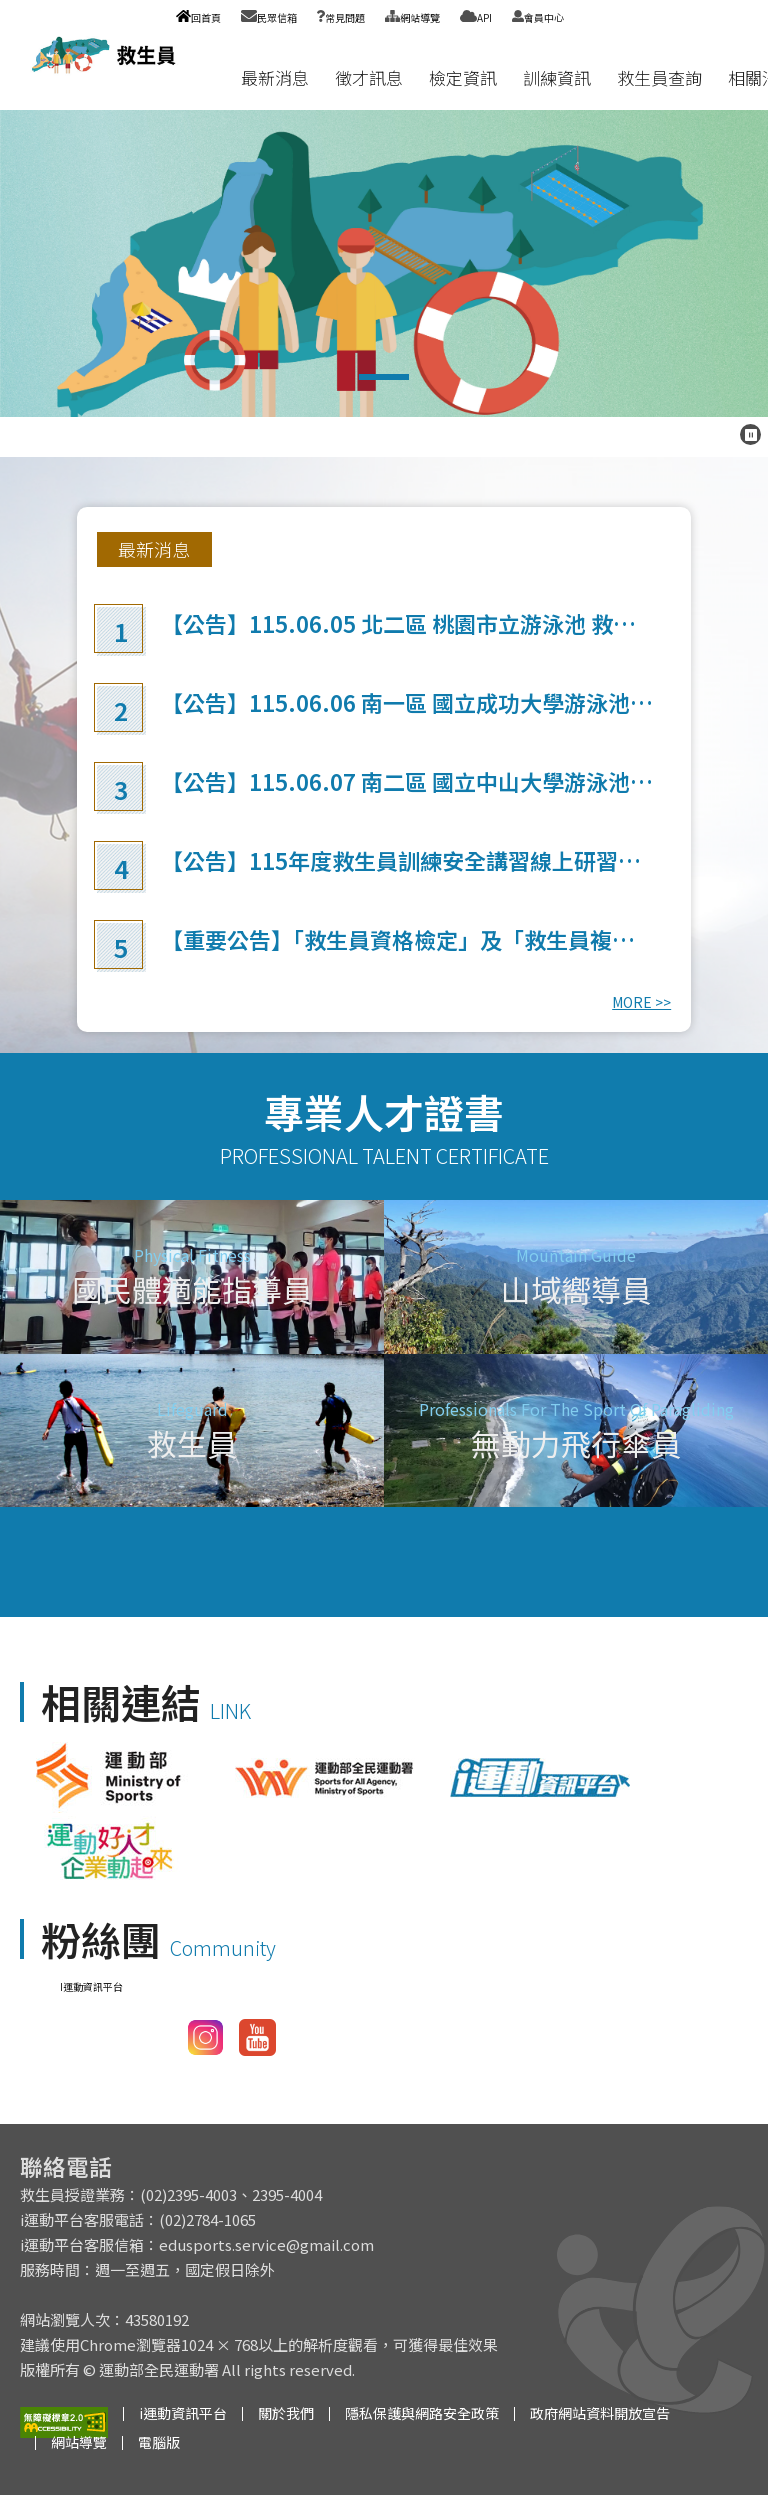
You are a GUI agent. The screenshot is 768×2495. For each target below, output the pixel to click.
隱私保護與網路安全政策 (422, 2413)
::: (209, 77)
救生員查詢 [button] (659, 77)
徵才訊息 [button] (369, 77)
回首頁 (198, 17)
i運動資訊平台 (183, 2413)
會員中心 (538, 17)
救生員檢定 (384, 263)
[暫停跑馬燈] (750, 434)
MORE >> (641, 1002)
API (476, 17)
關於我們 (286, 2413)
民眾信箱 (269, 17)
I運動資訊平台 (91, 1986)
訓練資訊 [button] (557, 77)
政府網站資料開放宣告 (600, 2413)
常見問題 (341, 17)
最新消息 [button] (275, 77)
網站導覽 (412, 17)
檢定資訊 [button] (463, 77)
